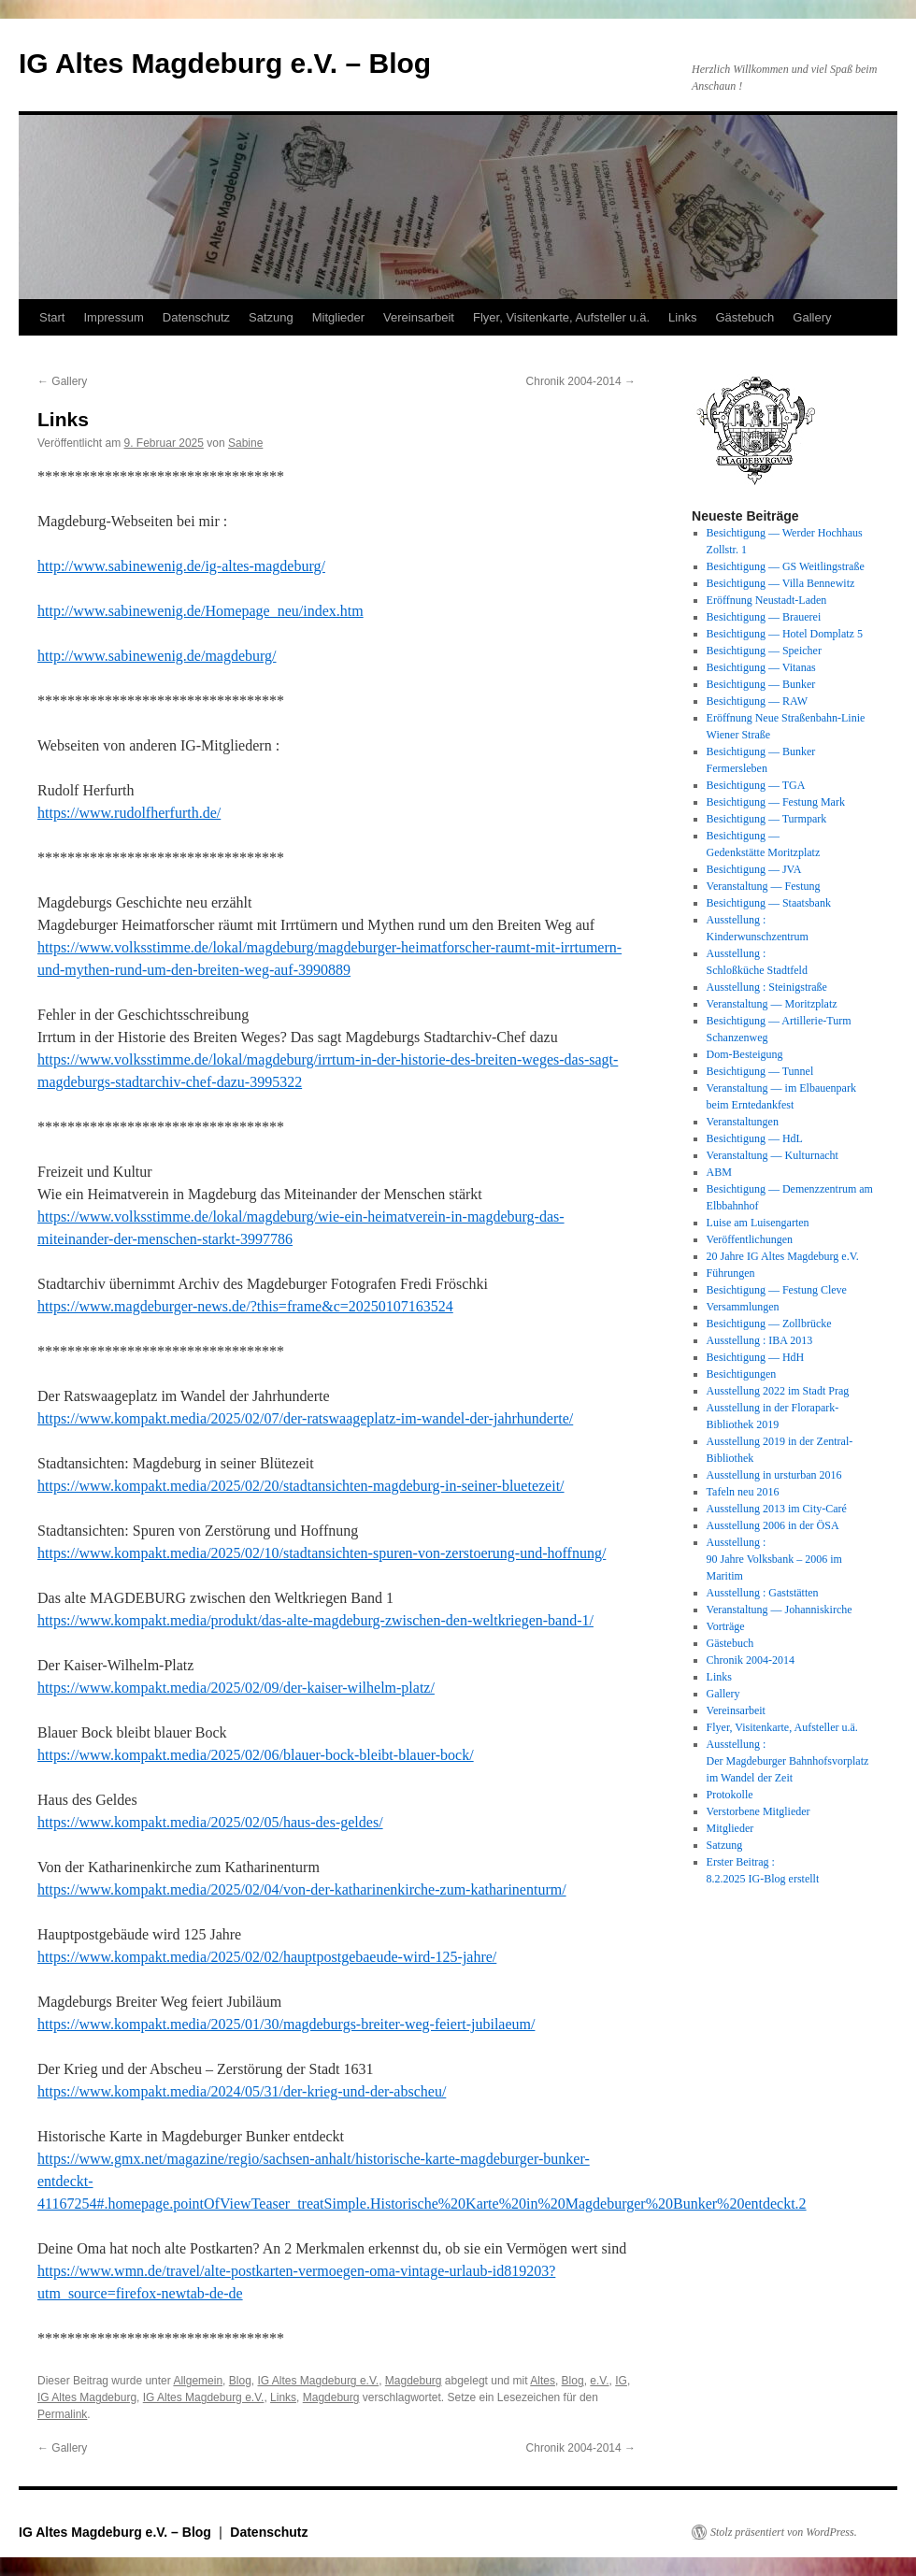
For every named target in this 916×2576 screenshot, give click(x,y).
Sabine (245, 443)
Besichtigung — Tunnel (760, 1071)
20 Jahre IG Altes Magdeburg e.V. (783, 1256)
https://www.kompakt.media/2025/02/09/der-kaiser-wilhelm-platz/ (236, 1688)
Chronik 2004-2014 (581, 381)
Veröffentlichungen (750, 1239)
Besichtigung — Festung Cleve (777, 1289)
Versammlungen (743, 1306)
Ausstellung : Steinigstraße (767, 987)
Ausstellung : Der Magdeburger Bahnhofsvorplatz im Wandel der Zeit (788, 1761)
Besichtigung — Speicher (764, 650)
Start (51, 317)
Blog (240, 2380)
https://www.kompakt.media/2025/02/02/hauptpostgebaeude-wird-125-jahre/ (266, 1957)
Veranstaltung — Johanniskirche (779, 1609)
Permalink (62, 2414)
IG (621, 2380)
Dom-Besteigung (745, 1054)
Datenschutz (196, 317)
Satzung (271, 317)
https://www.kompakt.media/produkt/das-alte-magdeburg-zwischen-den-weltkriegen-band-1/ (315, 1620)
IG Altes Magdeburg (86, 2397)
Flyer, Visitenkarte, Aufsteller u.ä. (561, 317)
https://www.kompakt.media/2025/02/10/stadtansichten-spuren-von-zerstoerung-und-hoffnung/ (321, 1553)
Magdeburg (413, 2380)
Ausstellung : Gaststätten (763, 1592)
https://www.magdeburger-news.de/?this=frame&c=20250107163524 (245, 1306)
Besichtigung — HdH (756, 1357)
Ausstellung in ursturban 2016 (774, 1474)
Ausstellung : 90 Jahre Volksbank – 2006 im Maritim (774, 1559)
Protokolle (730, 1794)
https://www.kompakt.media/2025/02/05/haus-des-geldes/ (210, 1822)
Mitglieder (338, 317)
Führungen (731, 1273)
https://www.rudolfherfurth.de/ (129, 813)
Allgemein (197, 2380)
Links (682, 317)
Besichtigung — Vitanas (761, 667)
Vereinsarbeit (418, 317)
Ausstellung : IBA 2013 (760, 1340)
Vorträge (726, 1626)
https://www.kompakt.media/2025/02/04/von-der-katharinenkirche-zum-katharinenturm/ (301, 1889)
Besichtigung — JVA (754, 869)
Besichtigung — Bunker (761, 684)
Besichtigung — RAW (757, 701)
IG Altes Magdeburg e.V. (318, 2380)
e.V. (599, 2380)
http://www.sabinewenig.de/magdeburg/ (157, 656)
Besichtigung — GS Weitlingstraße (786, 566)
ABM (719, 1172)
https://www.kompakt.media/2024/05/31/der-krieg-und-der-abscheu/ (241, 2091)
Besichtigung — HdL (755, 1138)
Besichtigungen (742, 1374)
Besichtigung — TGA (756, 785)
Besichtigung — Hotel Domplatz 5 (785, 633)
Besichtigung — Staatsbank (769, 902)
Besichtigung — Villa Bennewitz (781, 583)
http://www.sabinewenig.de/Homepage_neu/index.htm (200, 611)
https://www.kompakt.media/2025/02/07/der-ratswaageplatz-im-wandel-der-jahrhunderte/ (305, 1418)
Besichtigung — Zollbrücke (769, 1323)
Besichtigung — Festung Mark (776, 802)
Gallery (812, 317)
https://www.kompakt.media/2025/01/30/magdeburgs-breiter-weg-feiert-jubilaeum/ (286, 2024)
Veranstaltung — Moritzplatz (772, 1003)
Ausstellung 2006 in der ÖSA (773, 1525)
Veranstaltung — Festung (764, 886)
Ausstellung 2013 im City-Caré (777, 1508)
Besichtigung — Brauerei (764, 616)
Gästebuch (744, 317)
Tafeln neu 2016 (743, 1491)
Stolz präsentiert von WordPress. (783, 2532)
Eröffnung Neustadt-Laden (767, 600)
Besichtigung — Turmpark (767, 818)
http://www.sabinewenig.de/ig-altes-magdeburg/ (181, 566)
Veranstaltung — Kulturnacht (772, 1155)
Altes (542, 2380)
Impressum (113, 317)
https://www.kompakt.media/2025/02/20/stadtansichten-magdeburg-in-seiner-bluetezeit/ (301, 1486)
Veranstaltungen (743, 1121)
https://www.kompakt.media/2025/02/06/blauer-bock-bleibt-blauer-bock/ (255, 1755)
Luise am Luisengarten (758, 1222)
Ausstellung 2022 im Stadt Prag (778, 1390)
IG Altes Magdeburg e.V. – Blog (225, 63)
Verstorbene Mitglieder (758, 1811)
